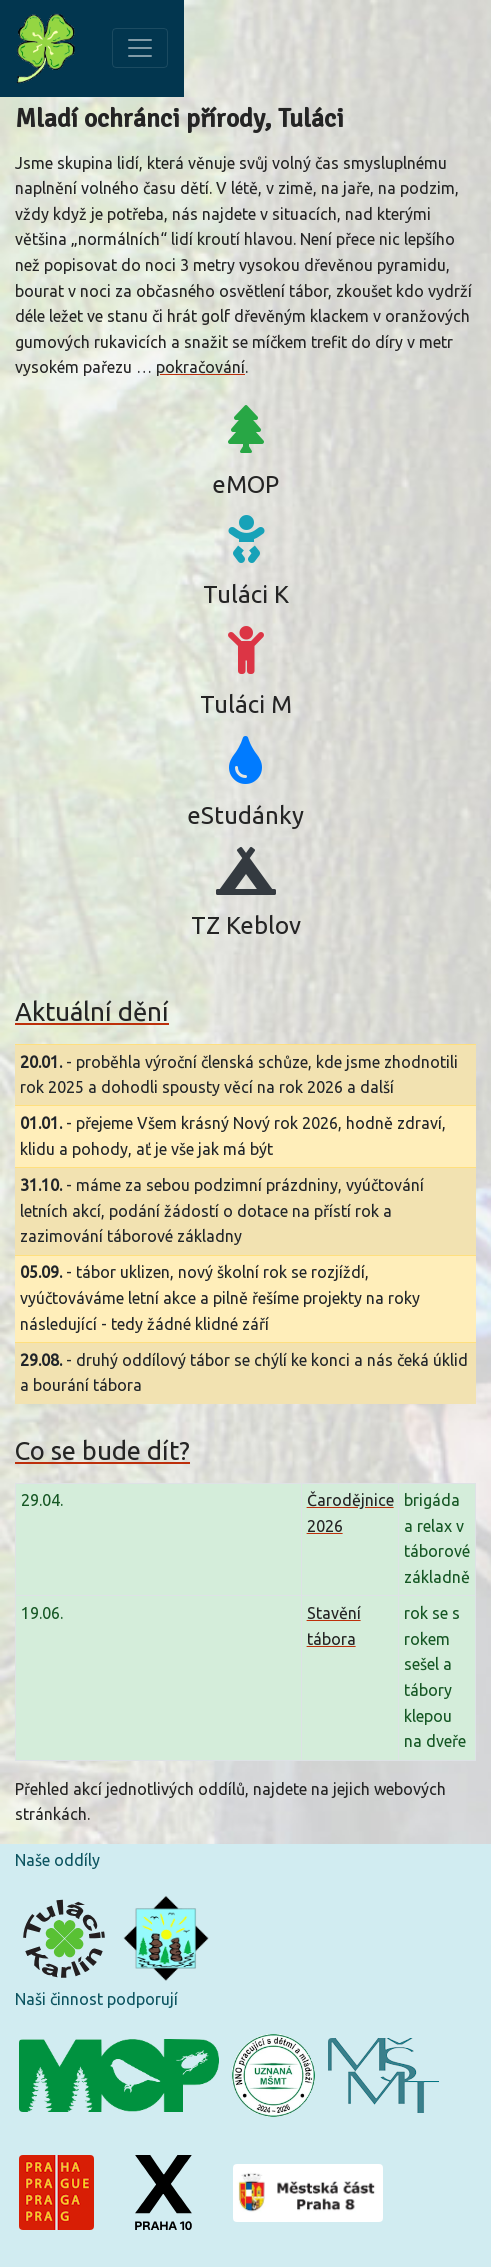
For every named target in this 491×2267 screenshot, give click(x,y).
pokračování (200, 367)
